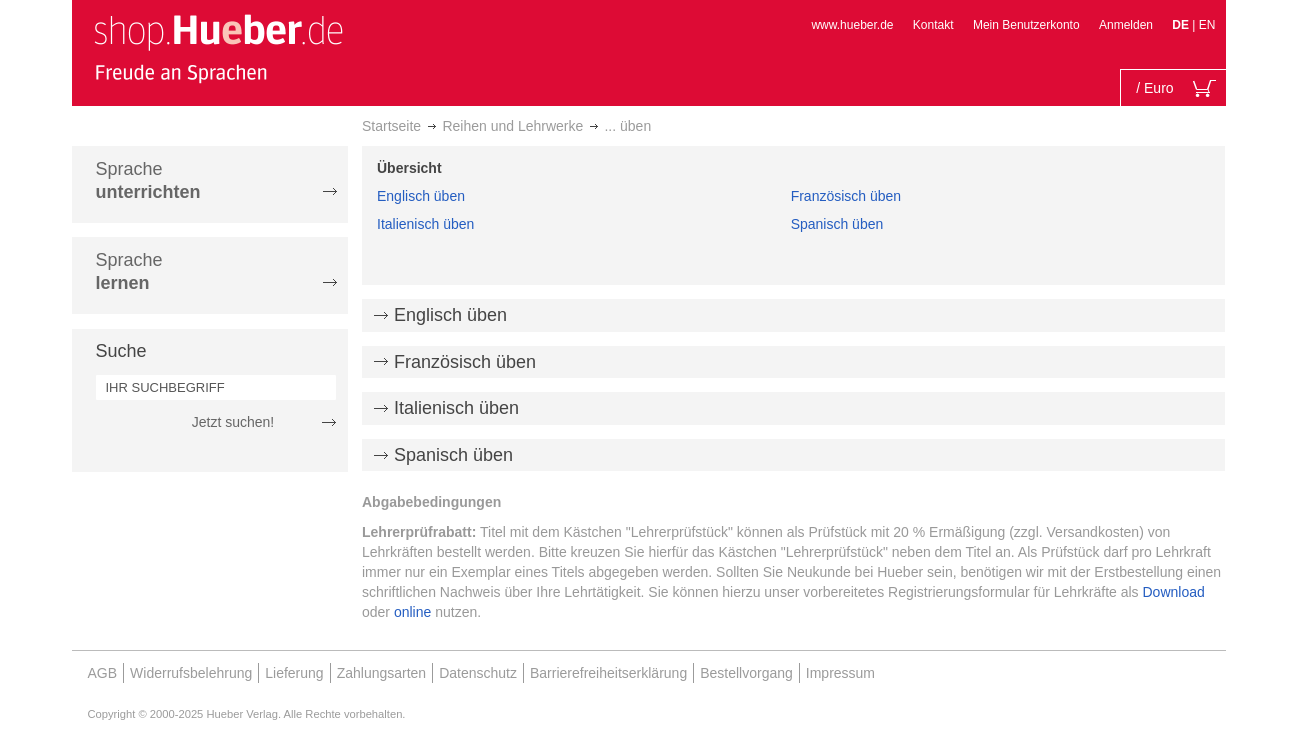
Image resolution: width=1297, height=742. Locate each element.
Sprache (148, 180)
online (412, 612)
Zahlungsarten (382, 673)
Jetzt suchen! (233, 422)
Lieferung (294, 673)
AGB (103, 673)
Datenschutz (478, 673)
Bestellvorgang (746, 673)
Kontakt (933, 25)
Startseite (391, 126)
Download (1174, 592)
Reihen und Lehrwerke (512, 126)
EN (1207, 25)
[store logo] (218, 48)
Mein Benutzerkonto (1026, 25)
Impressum (840, 673)
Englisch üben (421, 196)
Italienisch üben (425, 224)
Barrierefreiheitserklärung (608, 673)
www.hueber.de (852, 25)
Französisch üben (846, 196)
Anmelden (1126, 25)
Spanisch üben (837, 224)
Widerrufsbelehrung (191, 673)
